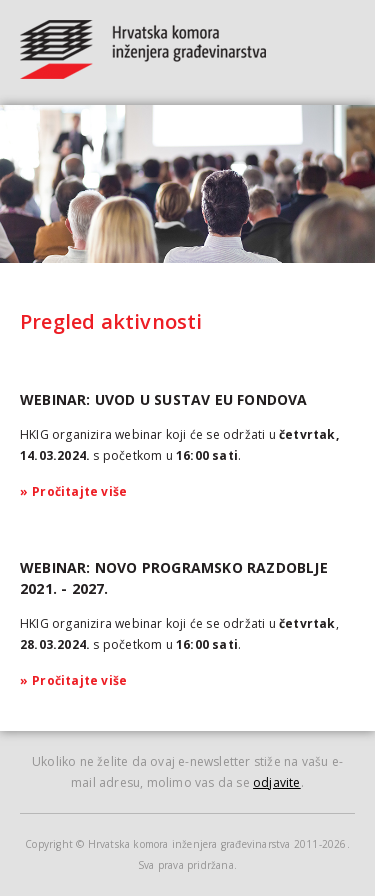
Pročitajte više (73, 491)
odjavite (277, 782)
